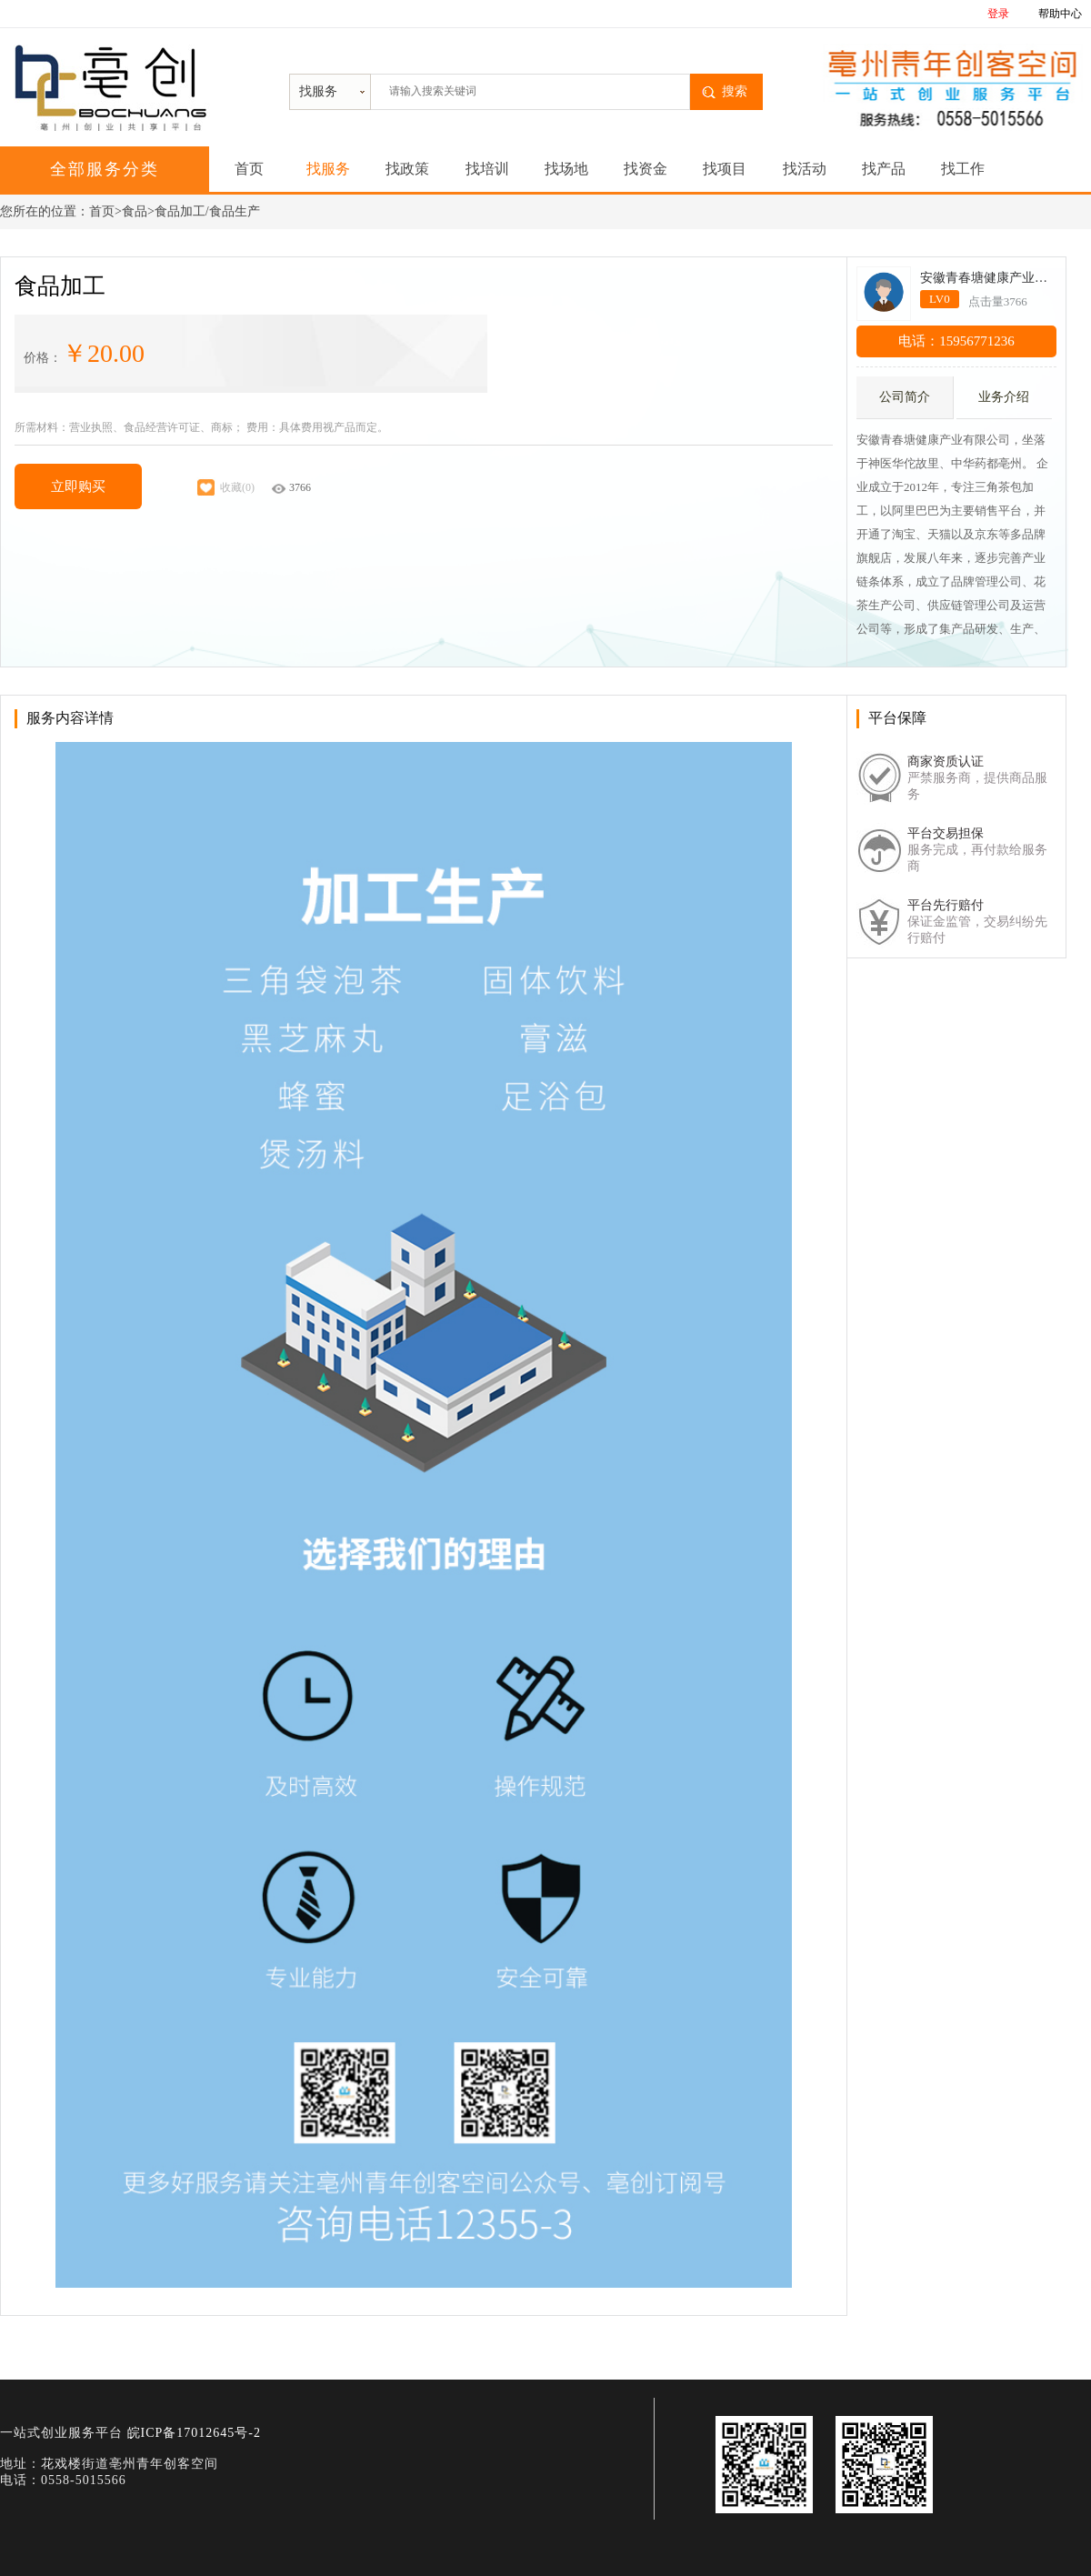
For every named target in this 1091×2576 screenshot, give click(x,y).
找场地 (566, 168)
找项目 (724, 168)
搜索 (734, 91)
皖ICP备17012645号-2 (194, 2433)
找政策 (407, 168)
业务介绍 (1003, 397)
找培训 (487, 168)
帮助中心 (1060, 13)
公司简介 (904, 397)
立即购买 (78, 486)
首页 (249, 168)
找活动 (804, 168)
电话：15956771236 (956, 341)
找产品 (884, 168)
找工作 (963, 168)
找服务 (328, 168)
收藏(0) (225, 487)
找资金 (645, 168)
